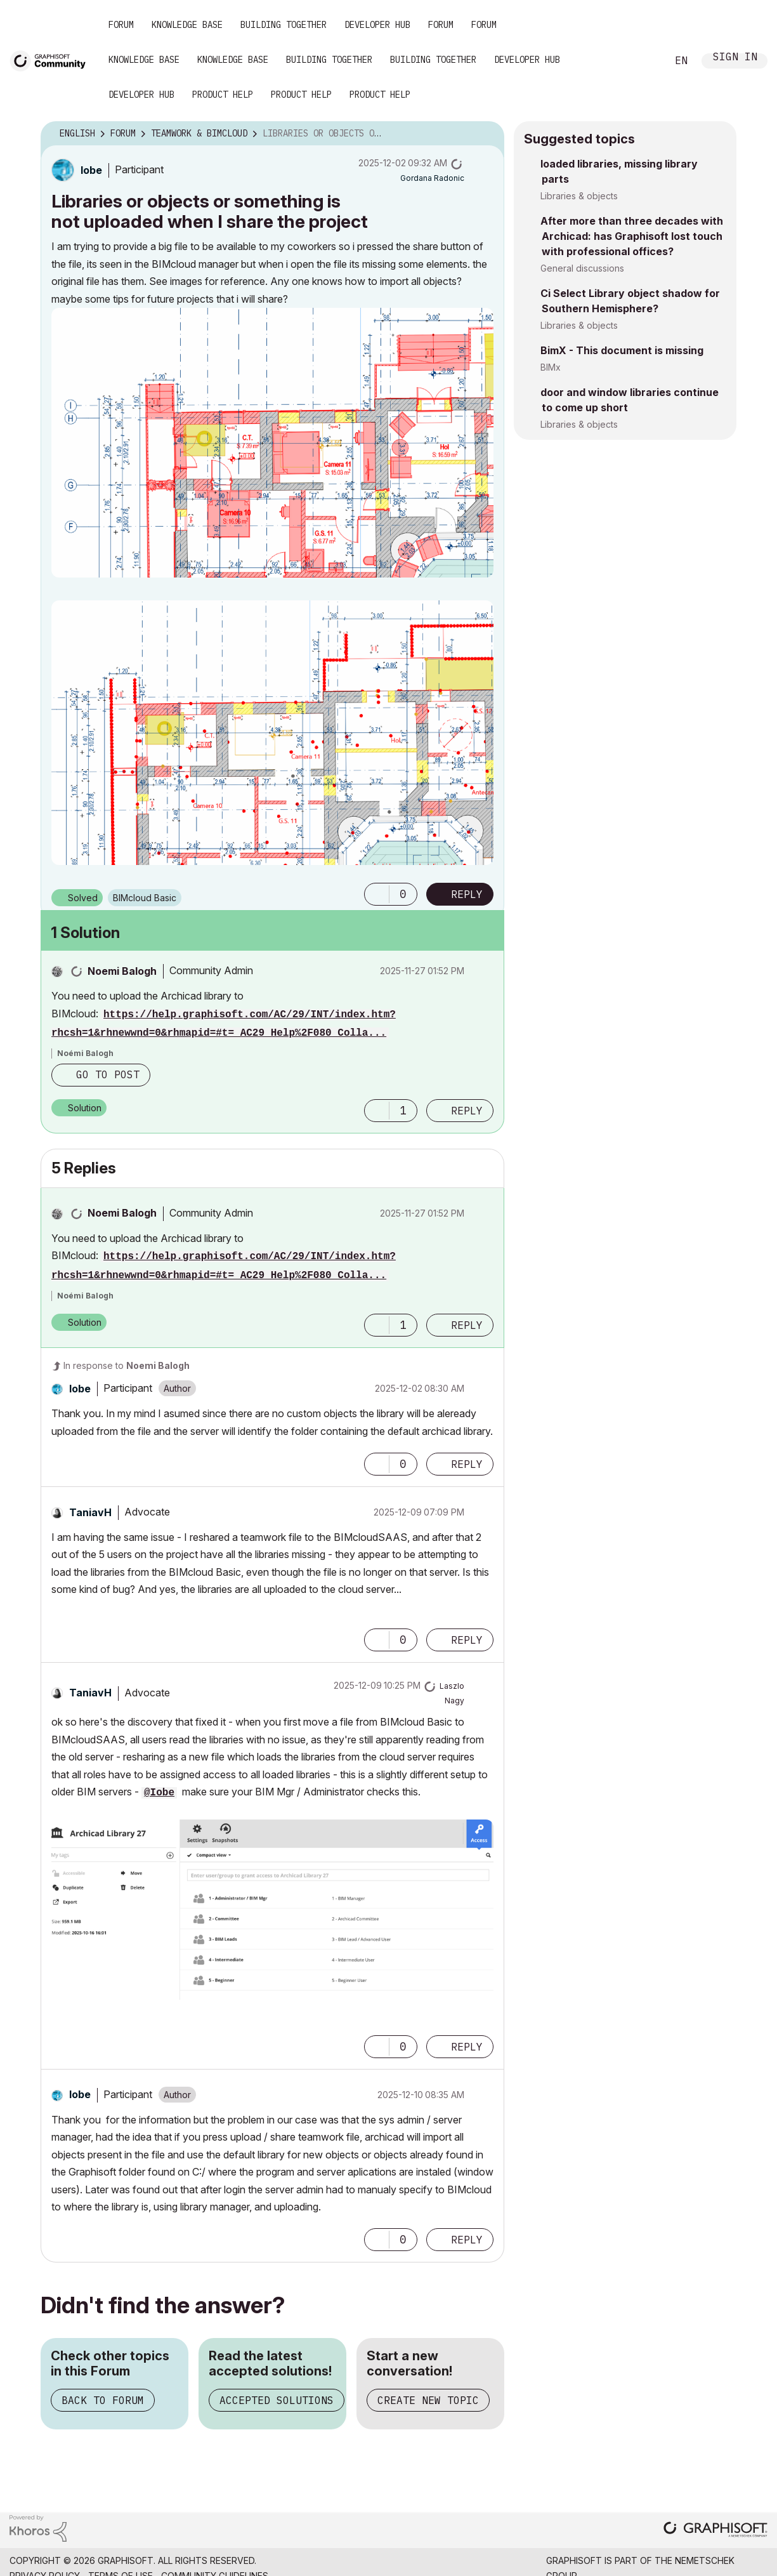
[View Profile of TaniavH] (90, 1512)
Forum (121, 24)
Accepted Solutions (276, 2400)
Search (643, 61)
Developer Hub (377, 24)
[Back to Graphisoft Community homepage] (52, 59)
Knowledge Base (187, 24)
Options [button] (486, 134)
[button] (272, 443)
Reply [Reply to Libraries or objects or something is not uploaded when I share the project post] (467, 894)
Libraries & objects (579, 195)
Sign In (735, 58)
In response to (126, 1365)
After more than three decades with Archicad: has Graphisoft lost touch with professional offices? (631, 236)
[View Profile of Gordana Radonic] (432, 178)
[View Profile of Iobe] (91, 170)
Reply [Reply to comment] (467, 1110)
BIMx (550, 367)
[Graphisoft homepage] (715, 2530)
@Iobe (159, 1793)
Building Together (283, 24)
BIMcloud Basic (144, 897)
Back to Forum (103, 2400)
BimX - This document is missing (621, 350)
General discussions (582, 268)
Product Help (222, 94)
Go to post (108, 1074)
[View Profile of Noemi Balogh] (122, 971)
